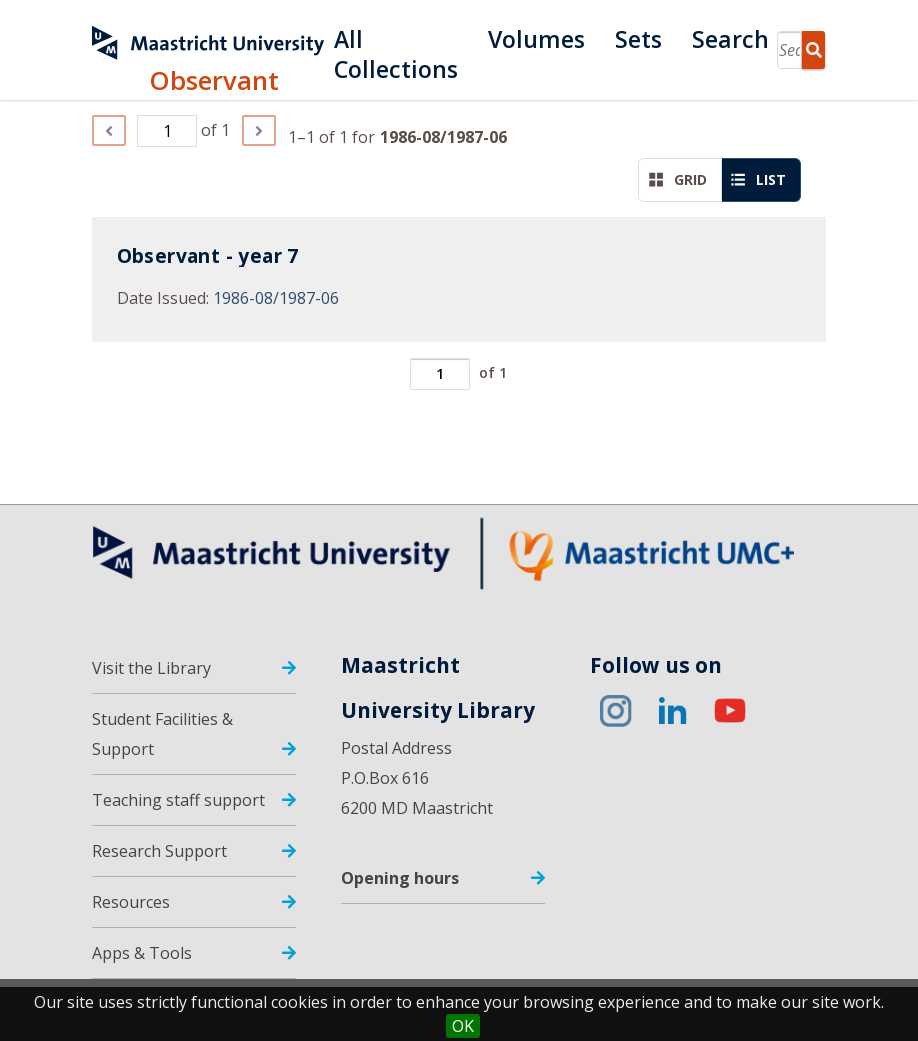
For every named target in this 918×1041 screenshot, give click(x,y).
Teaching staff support (178, 800)
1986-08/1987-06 (276, 298)
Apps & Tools (142, 953)
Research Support (159, 851)
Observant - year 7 (208, 256)
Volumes (536, 39)
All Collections (396, 39)
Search (730, 39)
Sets (638, 39)
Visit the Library (151, 668)
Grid (678, 179)
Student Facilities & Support (162, 734)
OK (463, 1026)
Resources (131, 902)
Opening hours (400, 878)
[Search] (789, 50)
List (758, 179)
